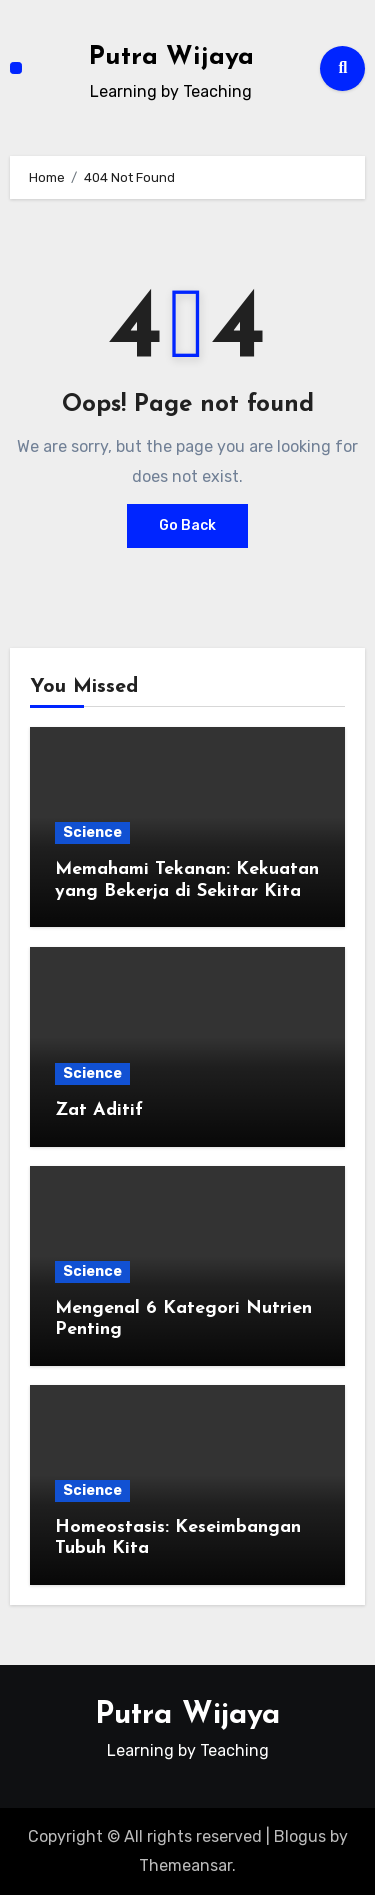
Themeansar (185, 1865)
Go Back (187, 525)
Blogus (300, 1836)
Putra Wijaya (171, 57)
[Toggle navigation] (16, 68)
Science (92, 832)
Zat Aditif (99, 1110)
